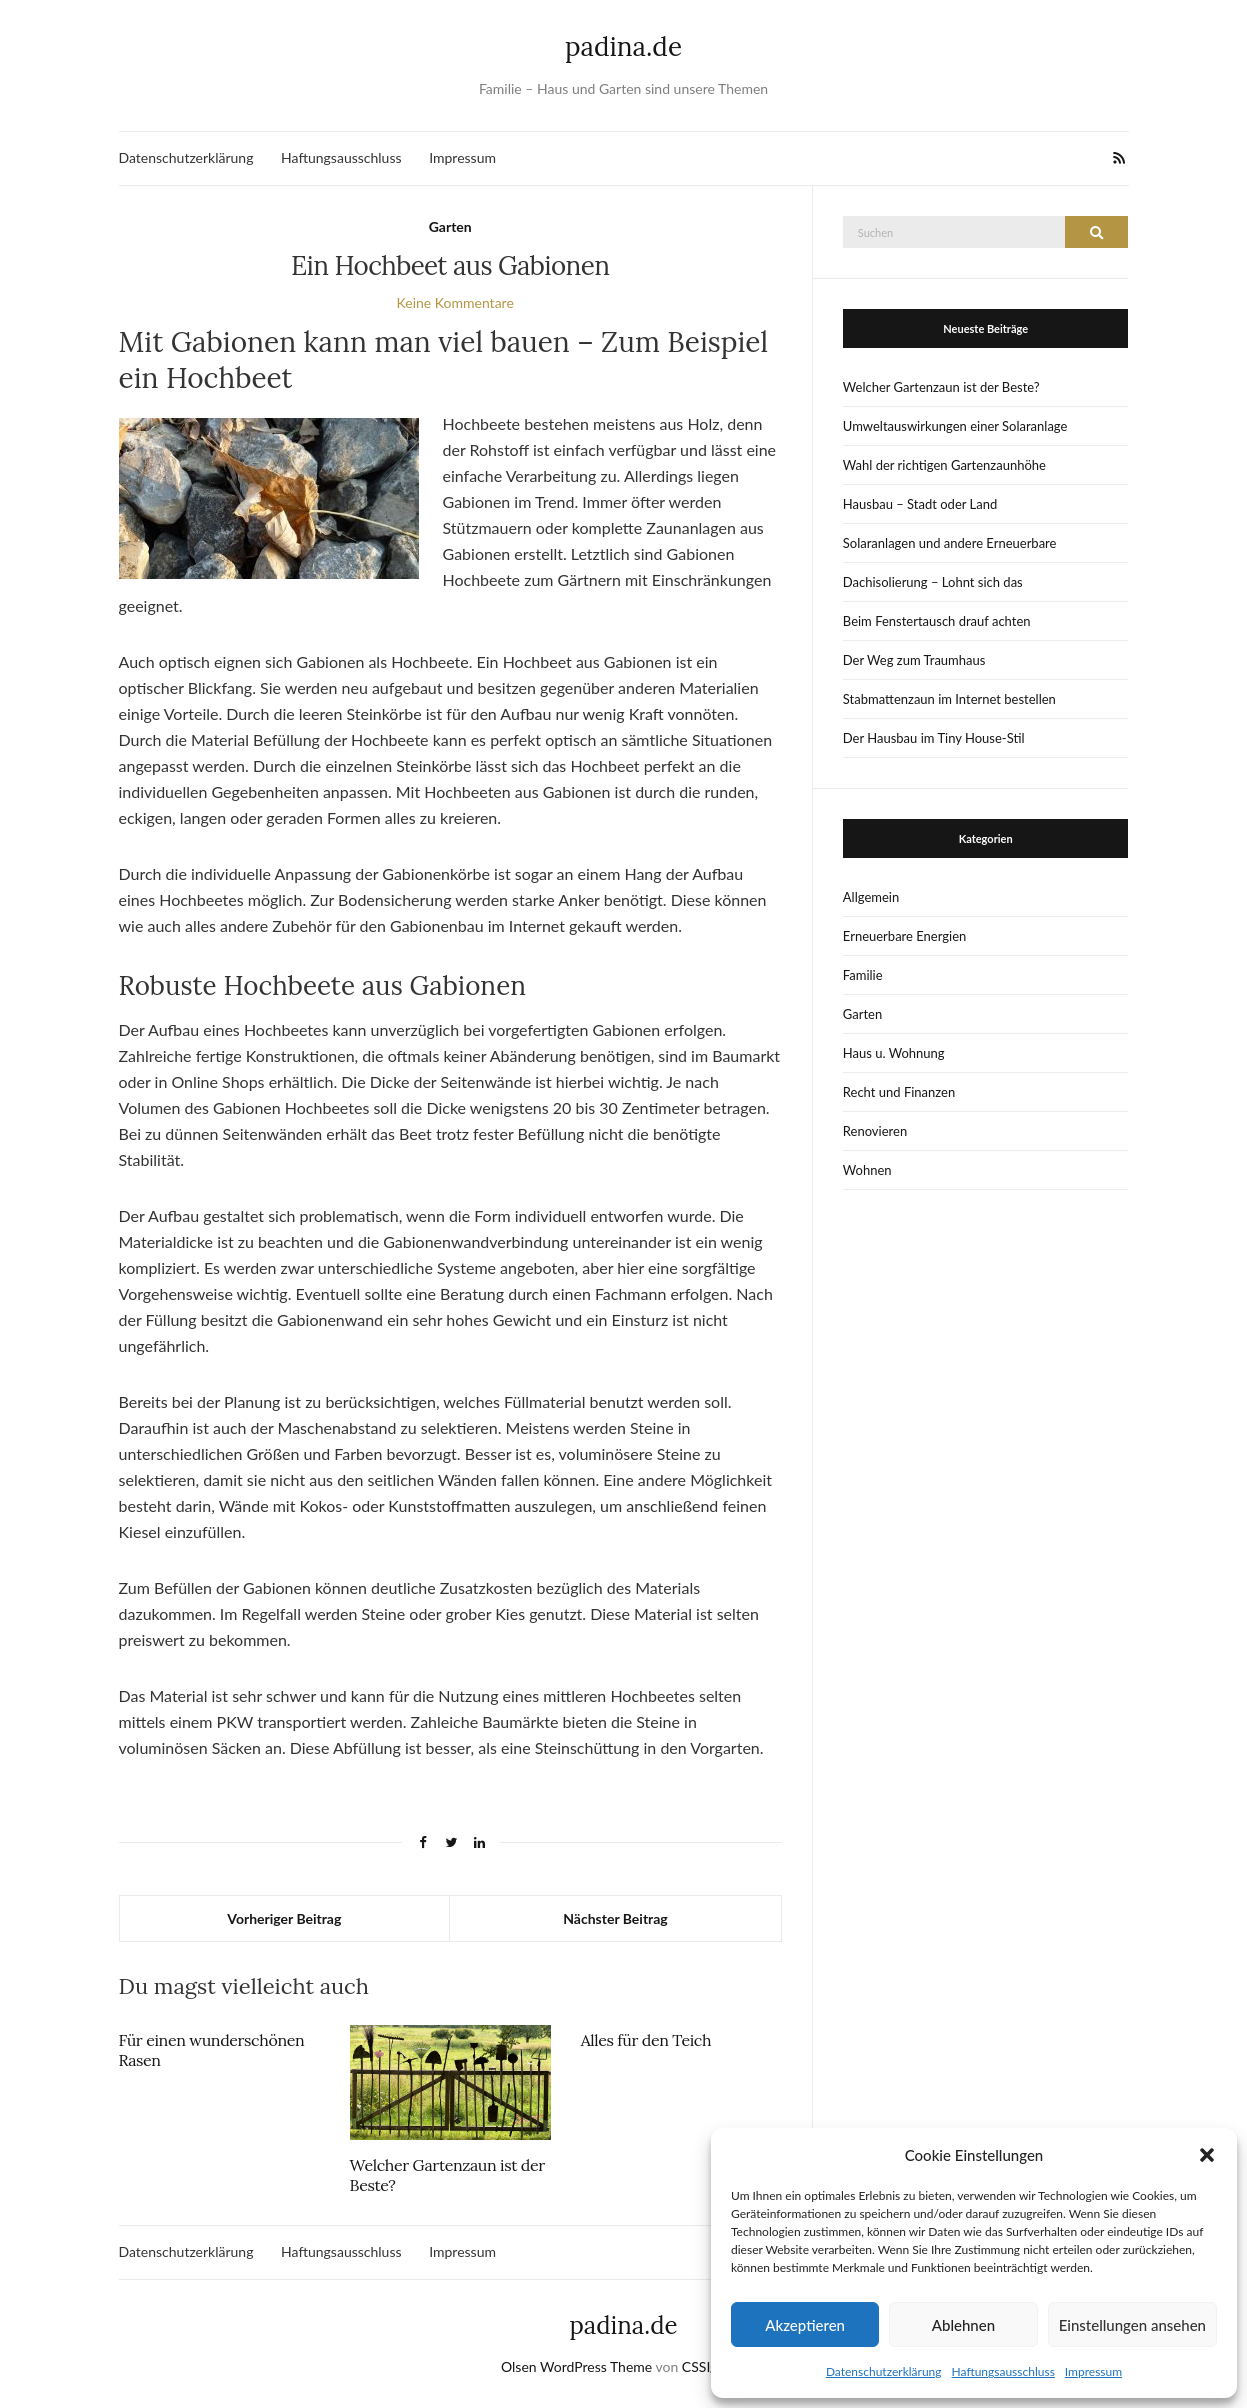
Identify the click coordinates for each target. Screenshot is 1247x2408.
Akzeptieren (805, 2325)
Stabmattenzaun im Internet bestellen (949, 699)
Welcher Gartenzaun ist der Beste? (941, 387)
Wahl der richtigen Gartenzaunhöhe (944, 465)
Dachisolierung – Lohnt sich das (933, 582)
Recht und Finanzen (899, 1092)
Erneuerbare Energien (904, 936)
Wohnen (867, 1170)
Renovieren (875, 1131)
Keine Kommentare (455, 302)
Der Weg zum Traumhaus (914, 660)
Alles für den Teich (646, 2040)
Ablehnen (963, 2325)
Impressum (1093, 2371)
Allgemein (871, 897)
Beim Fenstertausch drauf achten (937, 621)
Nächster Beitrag (615, 1918)
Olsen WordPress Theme (576, 2366)
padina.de (623, 46)
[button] (1207, 2155)
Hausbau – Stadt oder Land (920, 504)
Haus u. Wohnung (894, 1053)
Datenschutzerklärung (884, 2371)
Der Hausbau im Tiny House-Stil (934, 738)
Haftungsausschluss (1003, 2371)
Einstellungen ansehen (1132, 2325)
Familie (863, 975)
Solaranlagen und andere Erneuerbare (950, 543)
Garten (450, 226)
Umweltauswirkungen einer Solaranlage (955, 426)
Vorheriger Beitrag (284, 1918)
